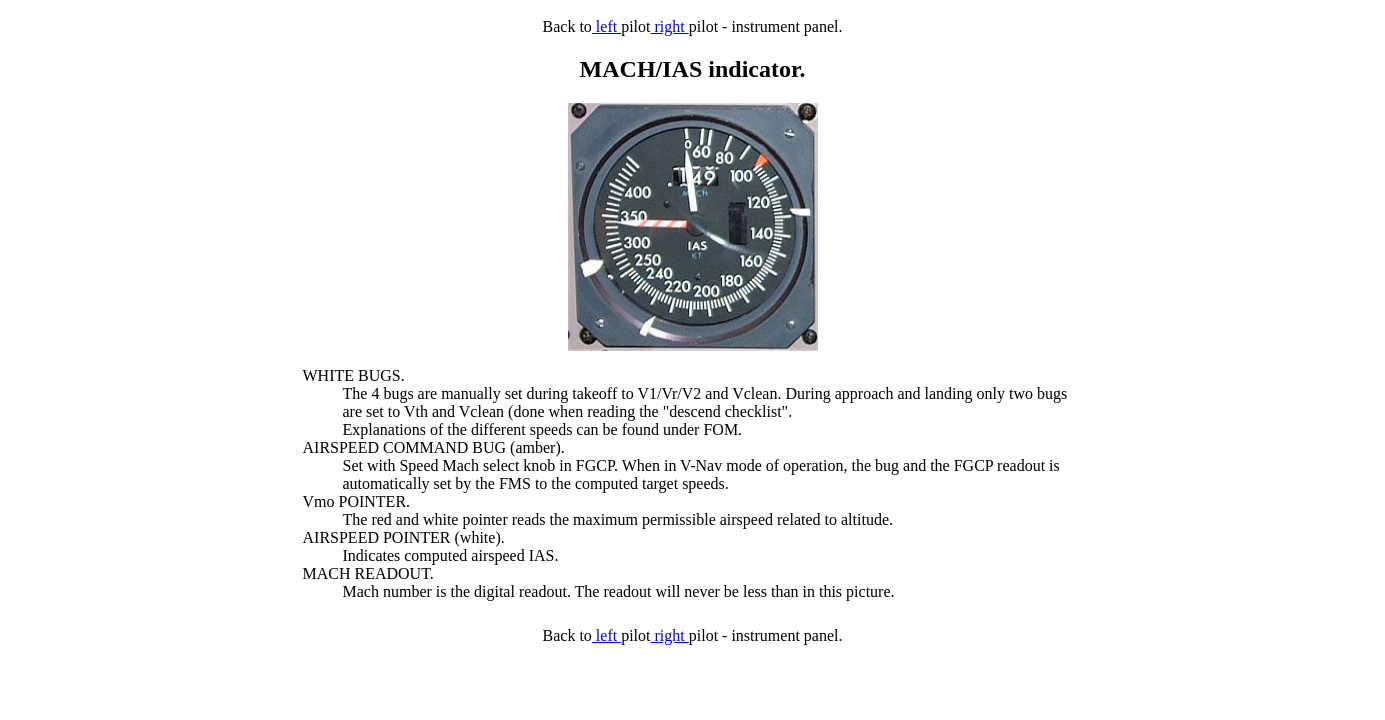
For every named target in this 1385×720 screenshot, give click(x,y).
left (606, 26)
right (670, 26)
